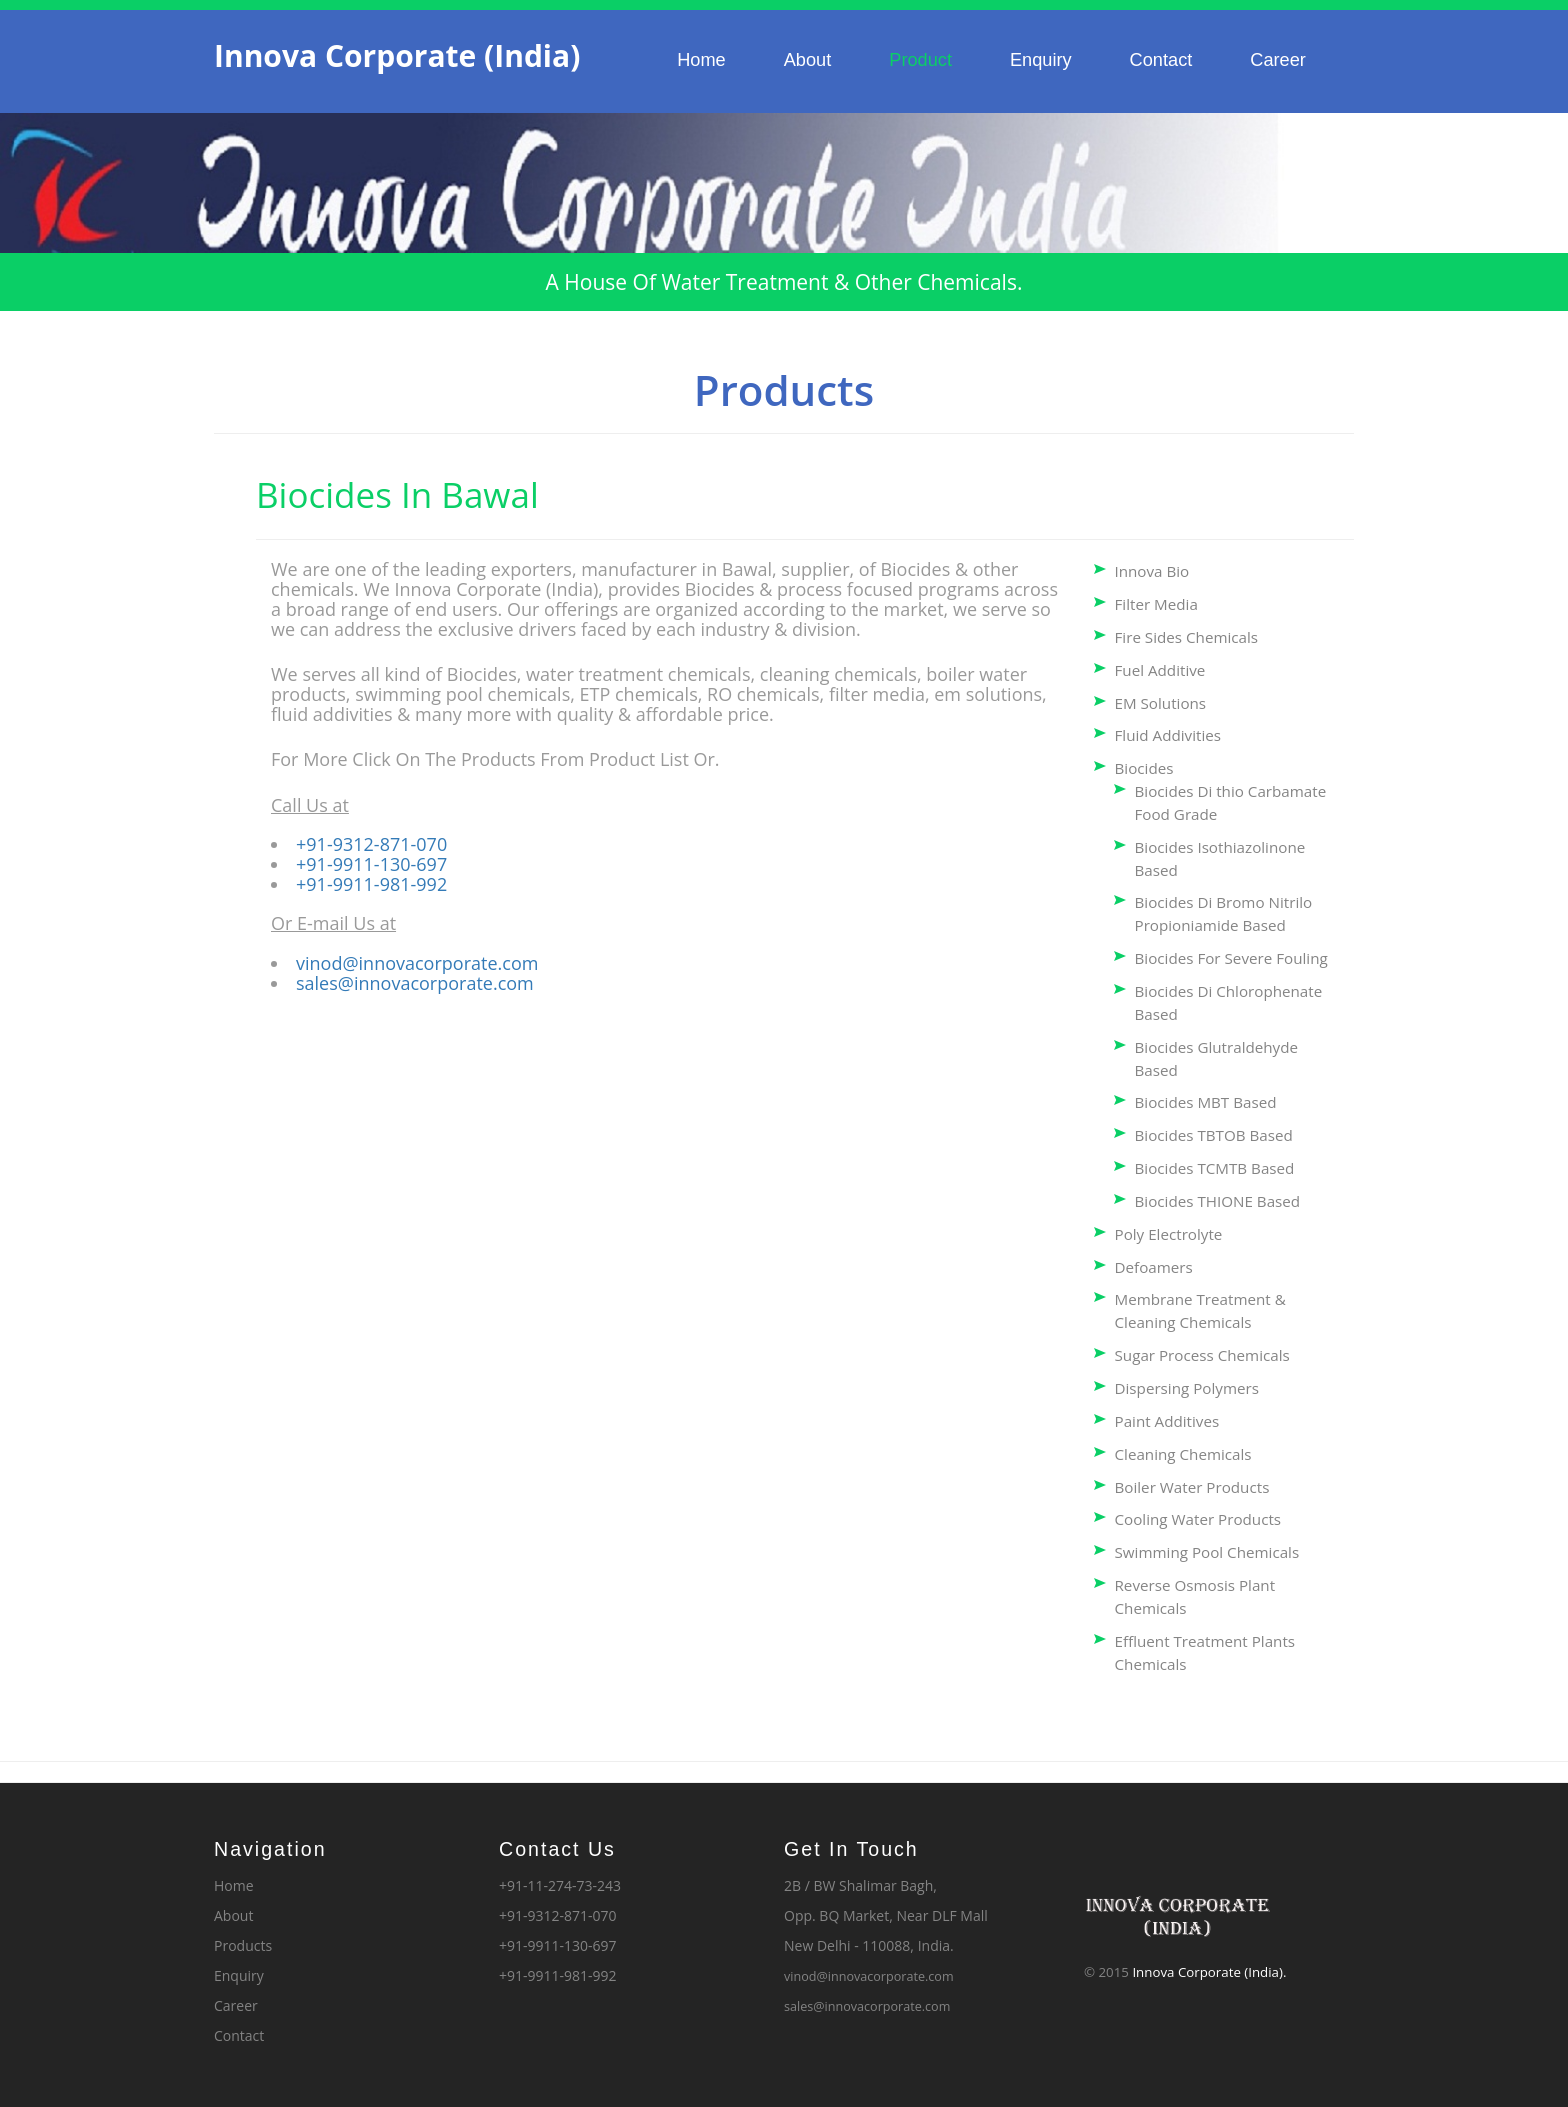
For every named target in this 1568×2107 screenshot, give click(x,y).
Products (243, 1945)
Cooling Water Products (1198, 1519)
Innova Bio (1152, 571)
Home (701, 60)
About (808, 60)
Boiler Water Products (1192, 1487)
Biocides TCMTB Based (1215, 1168)
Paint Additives (1167, 1421)
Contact (1161, 60)
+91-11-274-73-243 (560, 1885)
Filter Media (1156, 604)
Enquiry (1041, 60)
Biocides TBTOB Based (1214, 1135)
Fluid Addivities (1168, 735)
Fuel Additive (1160, 670)
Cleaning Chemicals (1183, 1454)
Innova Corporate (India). (1209, 1972)
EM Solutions (1161, 703)
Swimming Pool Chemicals (1207, 1552)
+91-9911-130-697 (371, 864)
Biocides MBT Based (1206, 1102)
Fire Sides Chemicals (1187, 637)
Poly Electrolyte (1169, 1234)
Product (920, 60)
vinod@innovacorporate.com (417, 963)
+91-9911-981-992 (371, 884)
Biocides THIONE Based (1218, 1201)
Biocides (1144, 768)
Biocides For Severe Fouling (1231, 958)
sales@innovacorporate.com (415, 983)
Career (1278, 60)
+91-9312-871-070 (371, 844)
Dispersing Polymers (1187, 1388)
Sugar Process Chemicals (1202, 1355)
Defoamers (1154, 1267)
